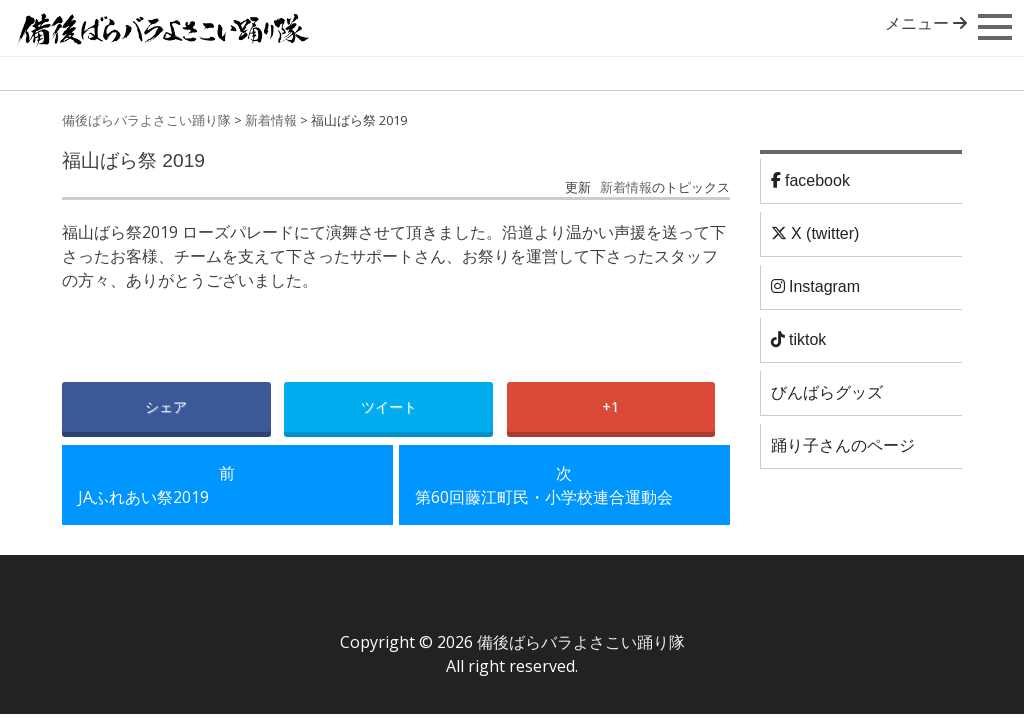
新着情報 (271, 120)
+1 (610, 406)
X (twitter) (815, 233)
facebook (810, 180)
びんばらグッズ (827, 392)
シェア (166, 406)
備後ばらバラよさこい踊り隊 (146, 120)
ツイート (389, 406)
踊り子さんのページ (843, 445)
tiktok (799, 339)
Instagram (816, 286)
